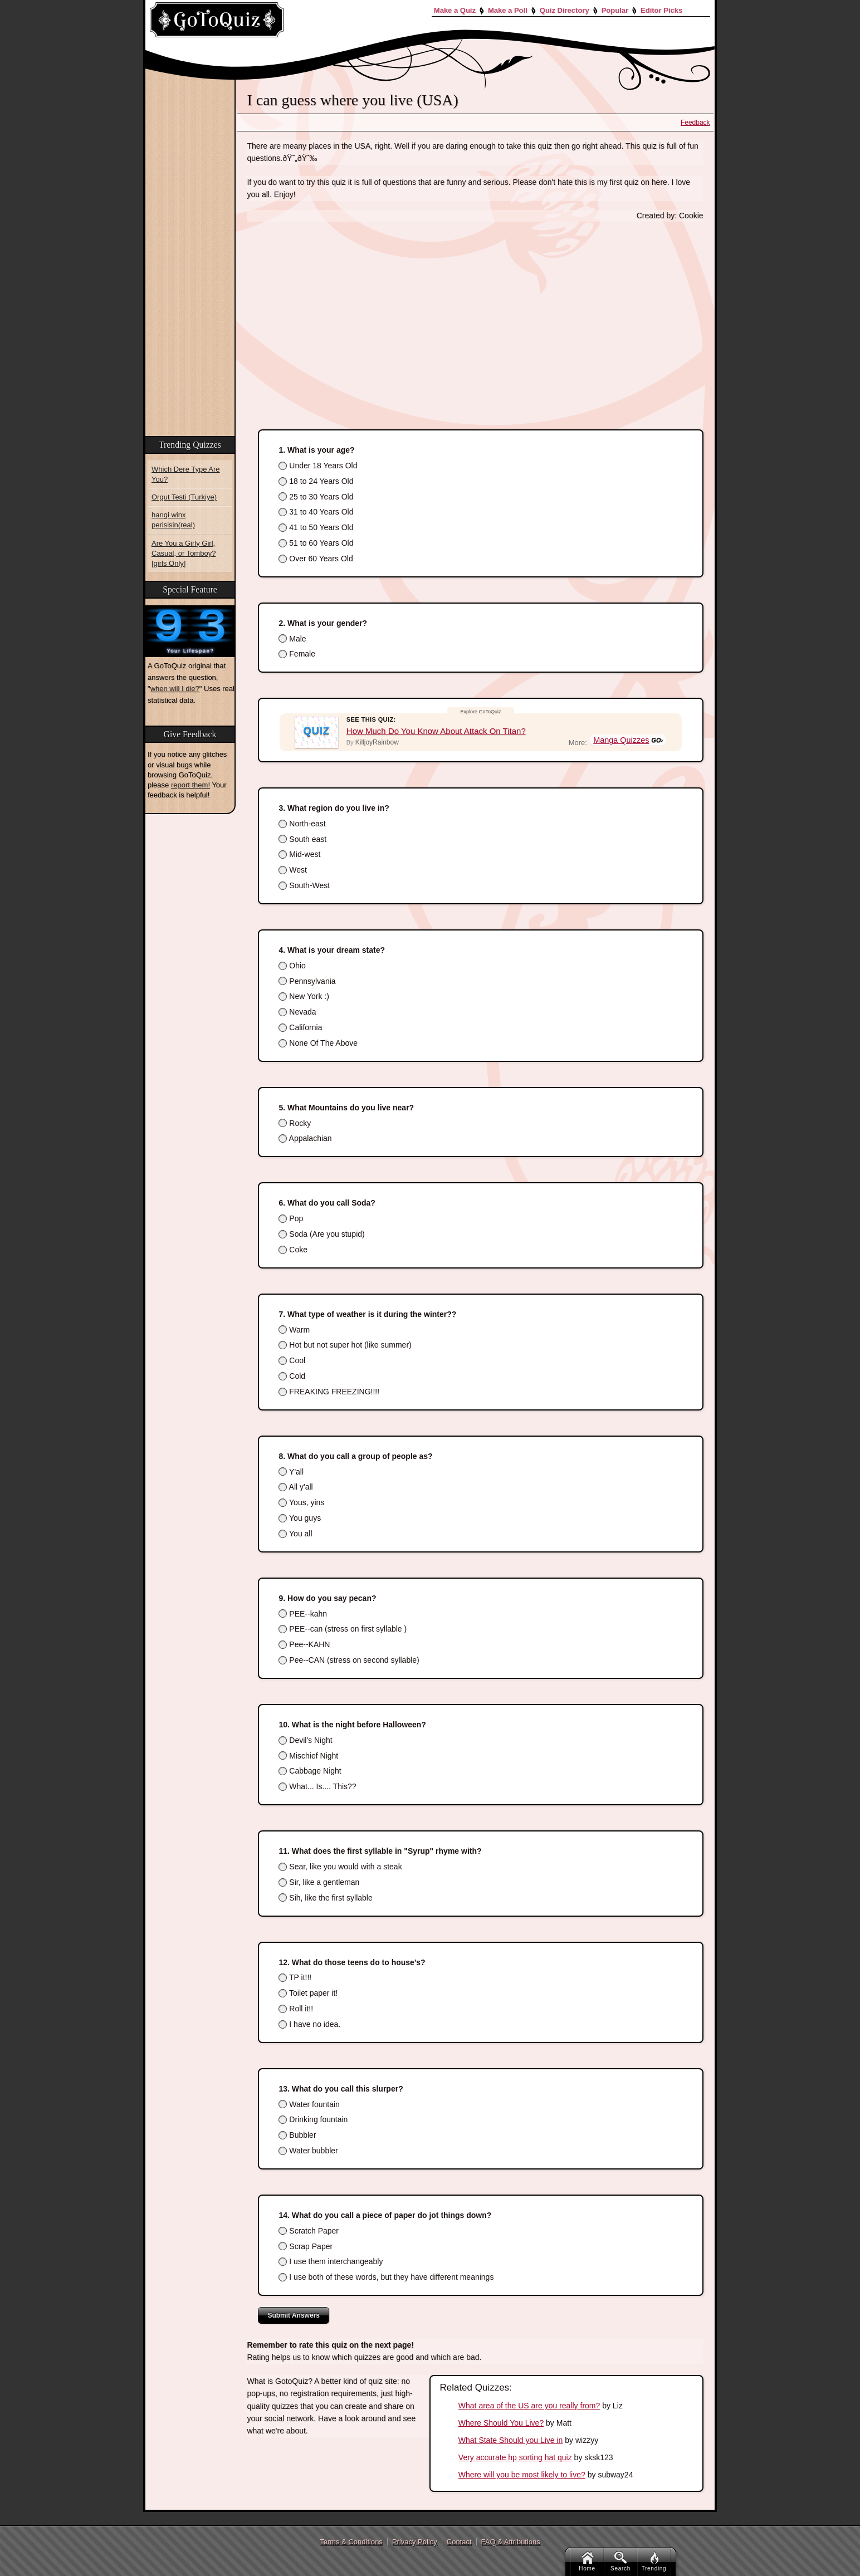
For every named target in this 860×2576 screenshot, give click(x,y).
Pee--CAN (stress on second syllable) (348, 1660)
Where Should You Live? (501, 2422)
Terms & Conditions (351, 2542)
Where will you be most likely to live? (521, 2474)
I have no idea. (309, 2024)
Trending (654, 2561)
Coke (292, 1249)
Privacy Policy (414, 2542)
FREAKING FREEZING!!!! (328, 1391)
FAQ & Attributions (510, 2542)
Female (296, 653)
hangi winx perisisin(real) (173, 520)
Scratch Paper (308, 2230)
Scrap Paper (305, 2246)
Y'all (291, 1471)
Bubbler (297, 2135)
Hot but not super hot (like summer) (344, 1344)
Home (587, 2561)
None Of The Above (318, 1043)
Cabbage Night (309, 1770)
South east (302, 839)
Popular (615, 10)
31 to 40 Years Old (315, 511)
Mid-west (299, 854)
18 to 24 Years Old (315, 481)
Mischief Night (308, 1755)
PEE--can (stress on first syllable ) (342, 1628)
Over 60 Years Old (315, 558)
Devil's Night (305, 1740)
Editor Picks (661, 10)
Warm (294, 1329)
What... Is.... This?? (317, 1786)
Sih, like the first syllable (325, 1897)
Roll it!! (295, 2008)
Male (292, 638)
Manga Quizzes (622, 740)
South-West (304, 885)
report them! (190, 785)
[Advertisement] (475, 313)
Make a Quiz (455, 10)
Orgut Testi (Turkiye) (184, 497)
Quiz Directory (564, 10)
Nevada (297, 1011)
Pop (290, 1218)
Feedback (695, 122)
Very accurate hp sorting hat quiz (515, 2457)
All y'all (295, 1486)
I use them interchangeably (330, 2261)
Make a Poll (507, 10)
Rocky (294, 1123)
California (300, 1027)
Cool (291, 1360)
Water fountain (308, 2104)
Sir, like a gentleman (318, 1882)
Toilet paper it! (308, 1993)
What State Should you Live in (510, 2440)
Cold (291, 1376)
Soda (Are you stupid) (321, 1234)
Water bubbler (308, 2150)
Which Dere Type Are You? (186, 474)
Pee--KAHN (304, 1644)
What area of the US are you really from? (529, 2405)
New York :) (303, 996)
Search (620, 2561)
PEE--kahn (302, 1613)
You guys (299, 1518)
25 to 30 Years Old (315, 496)
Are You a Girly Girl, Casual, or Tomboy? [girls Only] (184, 553)
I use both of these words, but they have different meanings (385, 2277)
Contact (459, 2542)
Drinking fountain (313, 2119)
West (292, 869)
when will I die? (174, 688)
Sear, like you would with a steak (340, 1866)
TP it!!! (294, 1977)
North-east (301, 823)
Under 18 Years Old (317, 465)
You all (295, 1533)
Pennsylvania (306, 981)
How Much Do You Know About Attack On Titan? (436, 731)
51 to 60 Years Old (315, 542)
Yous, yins (301, 1502)
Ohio (291, 965)
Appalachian (304, 1138)
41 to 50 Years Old (315, 527)
